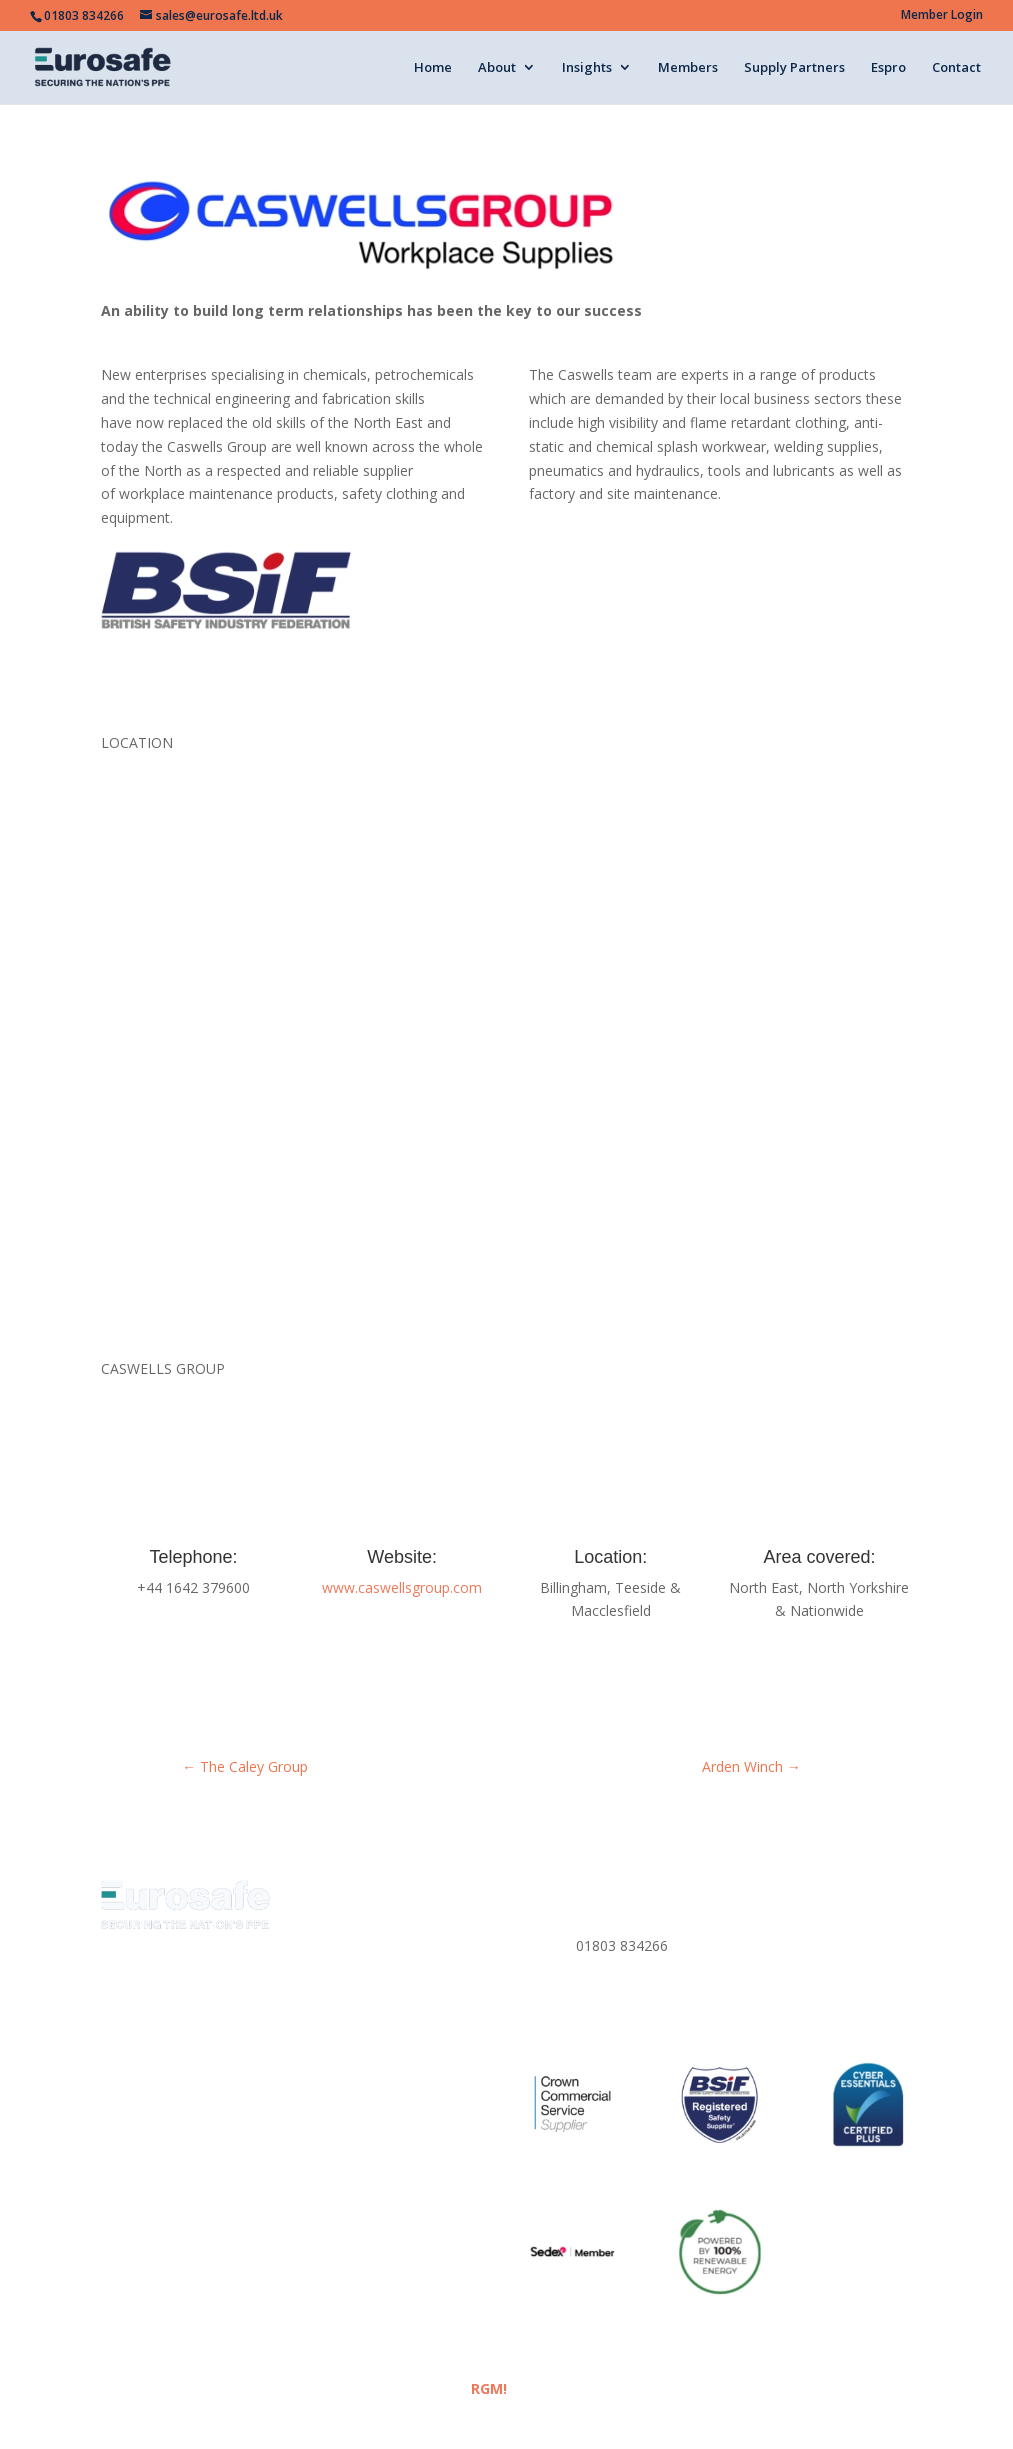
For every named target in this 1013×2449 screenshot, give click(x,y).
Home (433, 68)
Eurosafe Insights (421, 2131)
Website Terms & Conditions (194, 2221)
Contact (956, 68)
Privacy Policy (786, 1915)
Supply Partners (794, 68)
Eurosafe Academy (224, 2161)
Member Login (942, 16)
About (497, 68)
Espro (888, 68)
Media (121, 2161)
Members (688, 68)
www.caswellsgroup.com (402, 1587)
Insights (587, 68)
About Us (131, 2131)
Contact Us (319, 2191)
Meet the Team (233, 2131)
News (324, 2131)
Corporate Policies (801, 1986)
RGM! (489, 2388)
